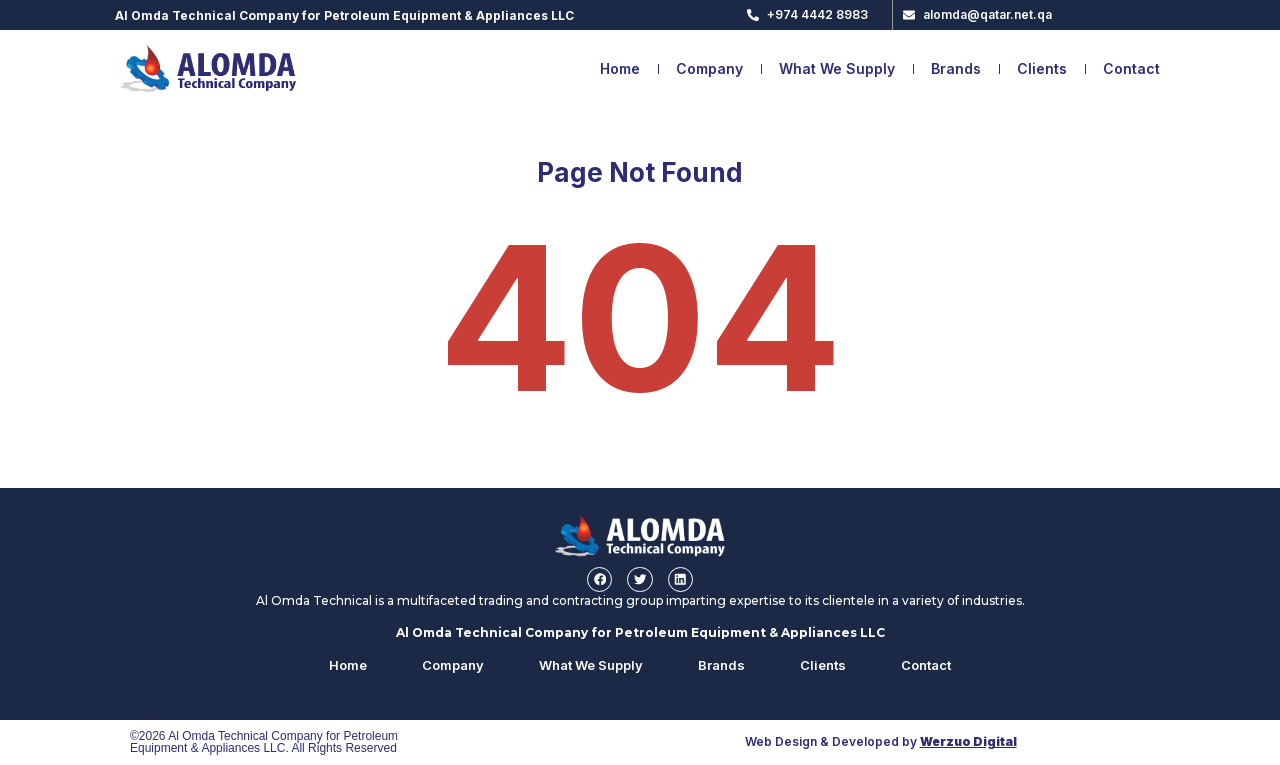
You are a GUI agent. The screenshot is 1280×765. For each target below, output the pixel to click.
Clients (1042, 68)
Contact (1131, 68)
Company (709, 68)
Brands (956, 68)
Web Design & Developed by (881, 742)
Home (620, 68)
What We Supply (837, 68)
